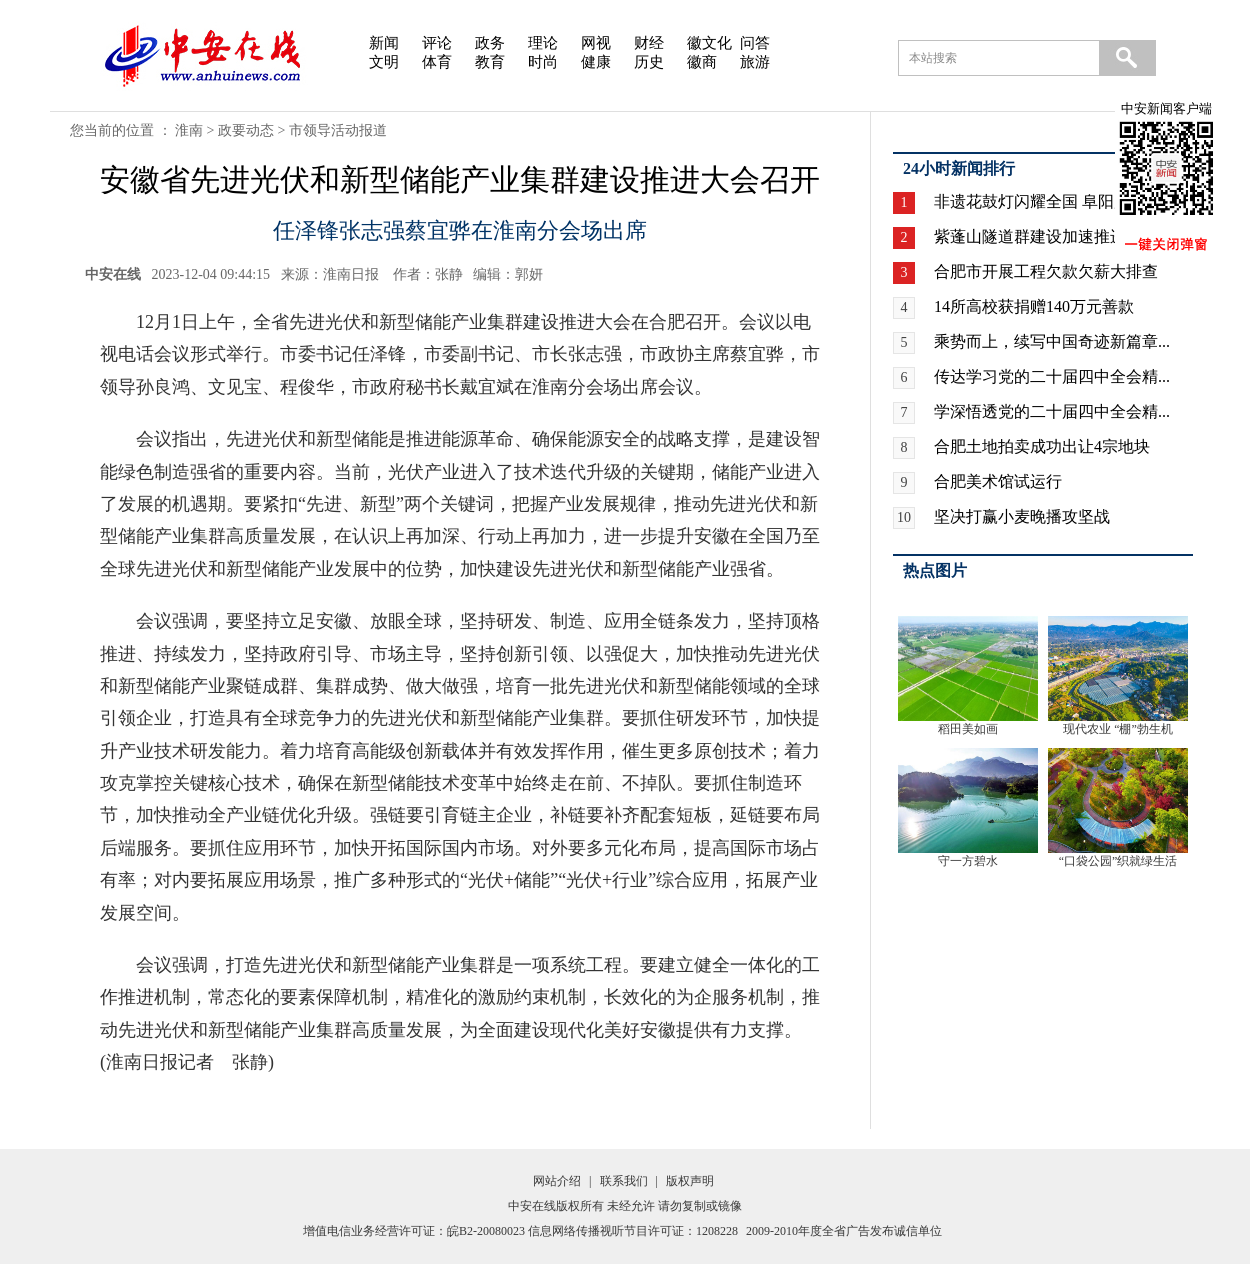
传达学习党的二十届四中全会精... (1052, 376)
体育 (437, 62)
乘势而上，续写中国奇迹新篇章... (1052, 341)
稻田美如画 (968, 729)
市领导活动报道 (338, 130)
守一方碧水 (968, 861)
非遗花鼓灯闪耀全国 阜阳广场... (1046, 201)
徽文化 (709, 43)
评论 (437, 43)
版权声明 (690, 1181)
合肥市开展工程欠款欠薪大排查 (1046, 271)
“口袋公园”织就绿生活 (1118, 861)
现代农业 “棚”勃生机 (1118, 729)
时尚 (543, 62)
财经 (649, 43)
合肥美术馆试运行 (998, 481)
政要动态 (246, 130)
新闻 (384, 43)
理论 (543, 43)
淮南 (189, 130)
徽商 (702, 62)
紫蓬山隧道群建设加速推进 (1030, 236)
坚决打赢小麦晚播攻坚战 (1022, 516)
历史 (649, 62)
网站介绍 (557, 1181)
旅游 (755, 62)
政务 (490, 43)
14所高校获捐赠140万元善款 (1034, 306)
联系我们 (624, 1181)
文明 (384, 62)
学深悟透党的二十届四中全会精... (1052, 411)
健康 (596, 62)
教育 (490, 62)
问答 (755, 43)
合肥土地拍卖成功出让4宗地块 (1042, 446)
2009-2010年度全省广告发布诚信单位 (844, 1231)
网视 (596, 43)
